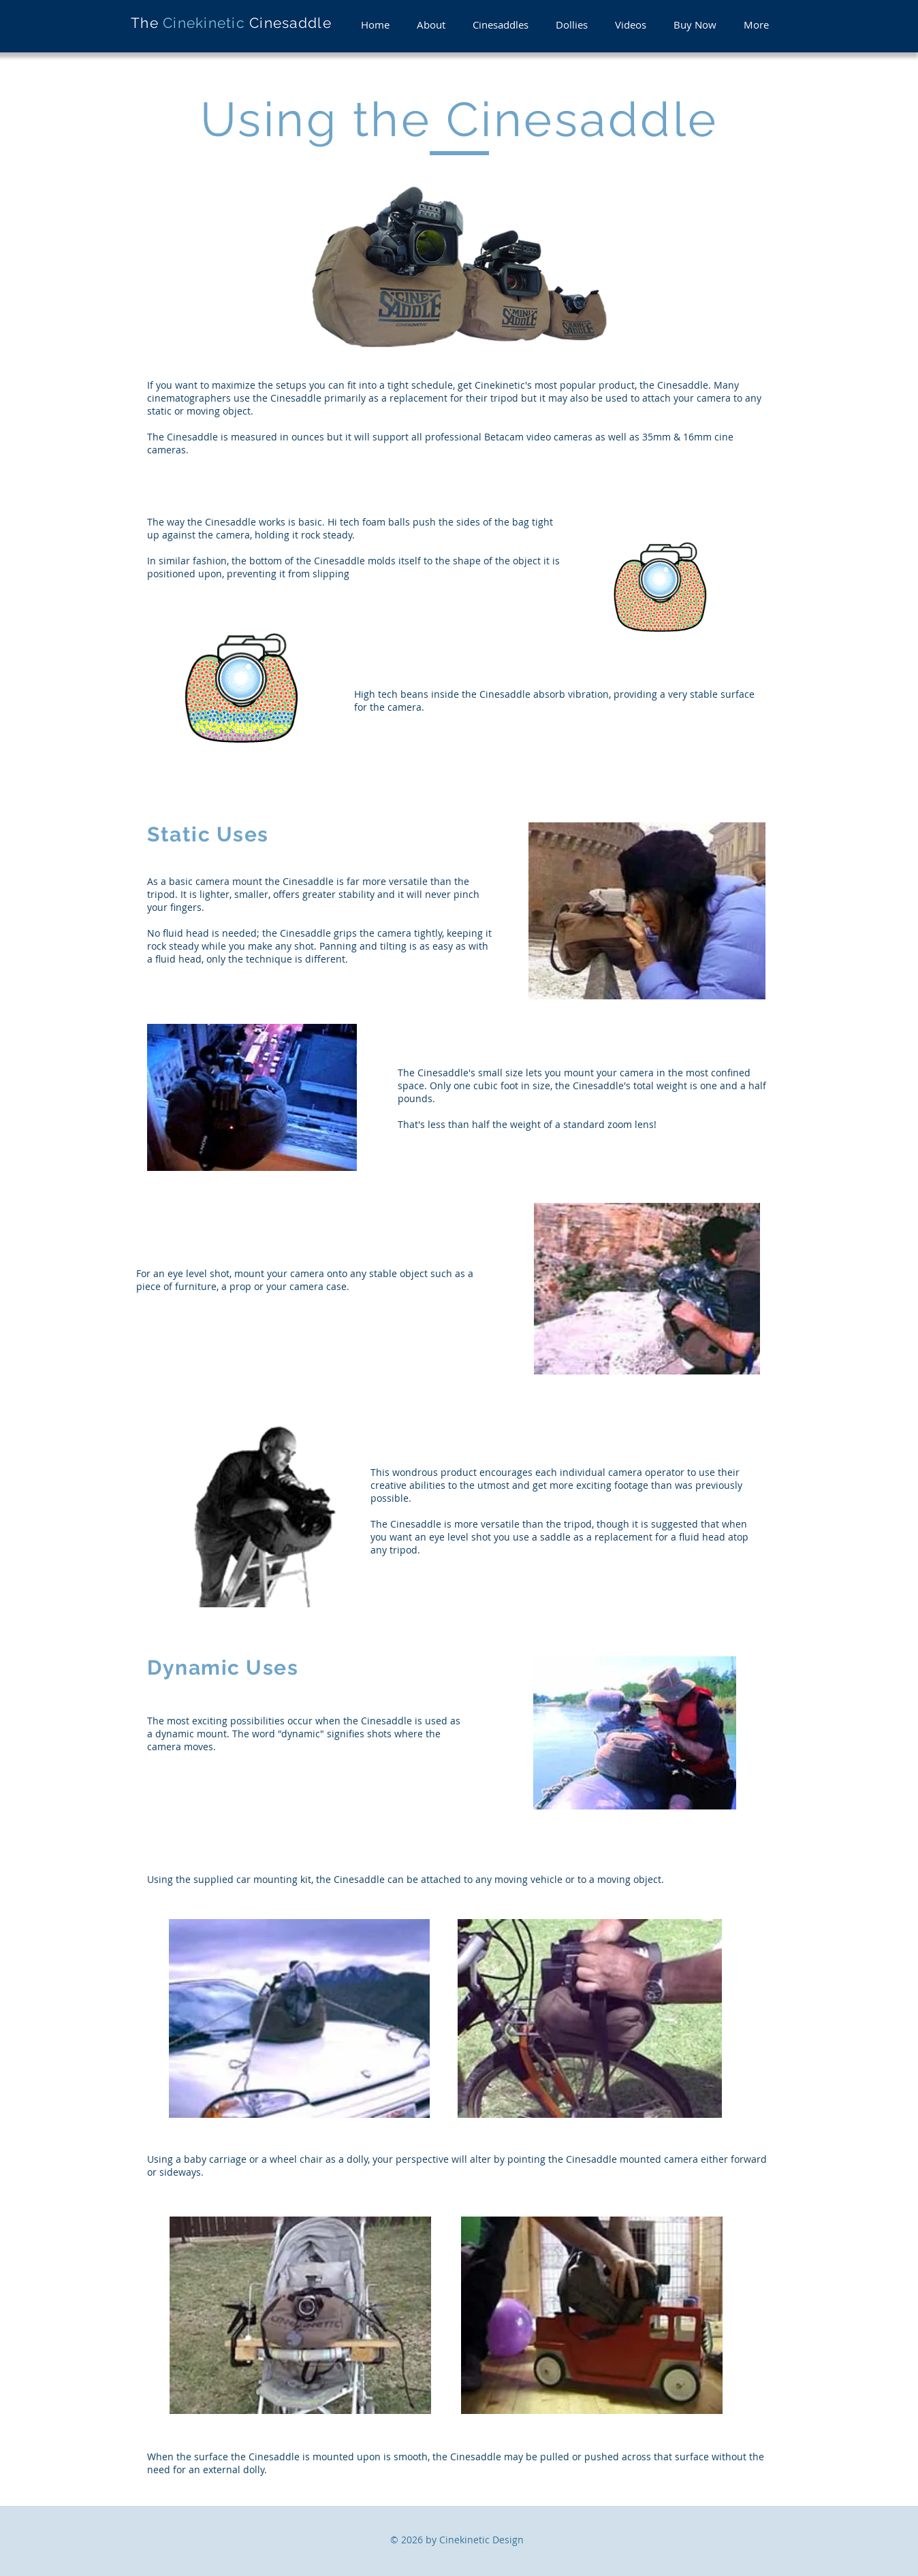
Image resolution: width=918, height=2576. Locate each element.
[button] (431, 24)
